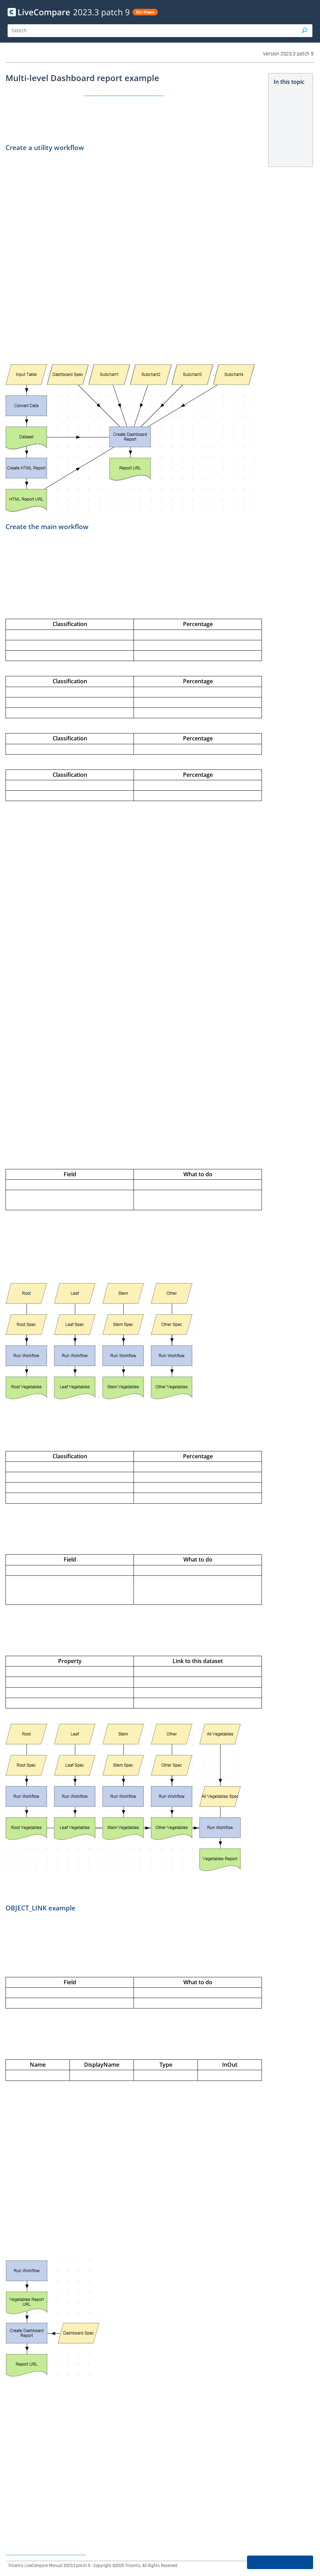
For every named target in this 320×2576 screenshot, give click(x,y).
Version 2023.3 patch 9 (288, 54)
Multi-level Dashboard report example (289, 100)
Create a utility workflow (288, 120)
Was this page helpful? (280, 2562)
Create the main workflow (290, 137)
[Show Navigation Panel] (308, 12)
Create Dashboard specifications (45, 2553)
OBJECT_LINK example (289, 153)
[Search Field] (160, 30)
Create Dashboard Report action (123, 93)
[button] (304, 30)
